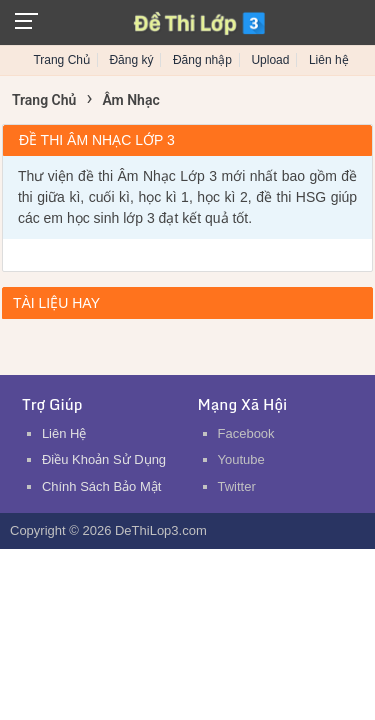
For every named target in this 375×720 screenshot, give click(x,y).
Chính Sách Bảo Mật (102, 486)
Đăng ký (131, 60)
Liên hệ (329, 60)
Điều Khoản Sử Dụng (104, 459)
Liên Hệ (64, 433)
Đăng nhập (202, 60)
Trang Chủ (61, 60)
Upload (270, 60)
